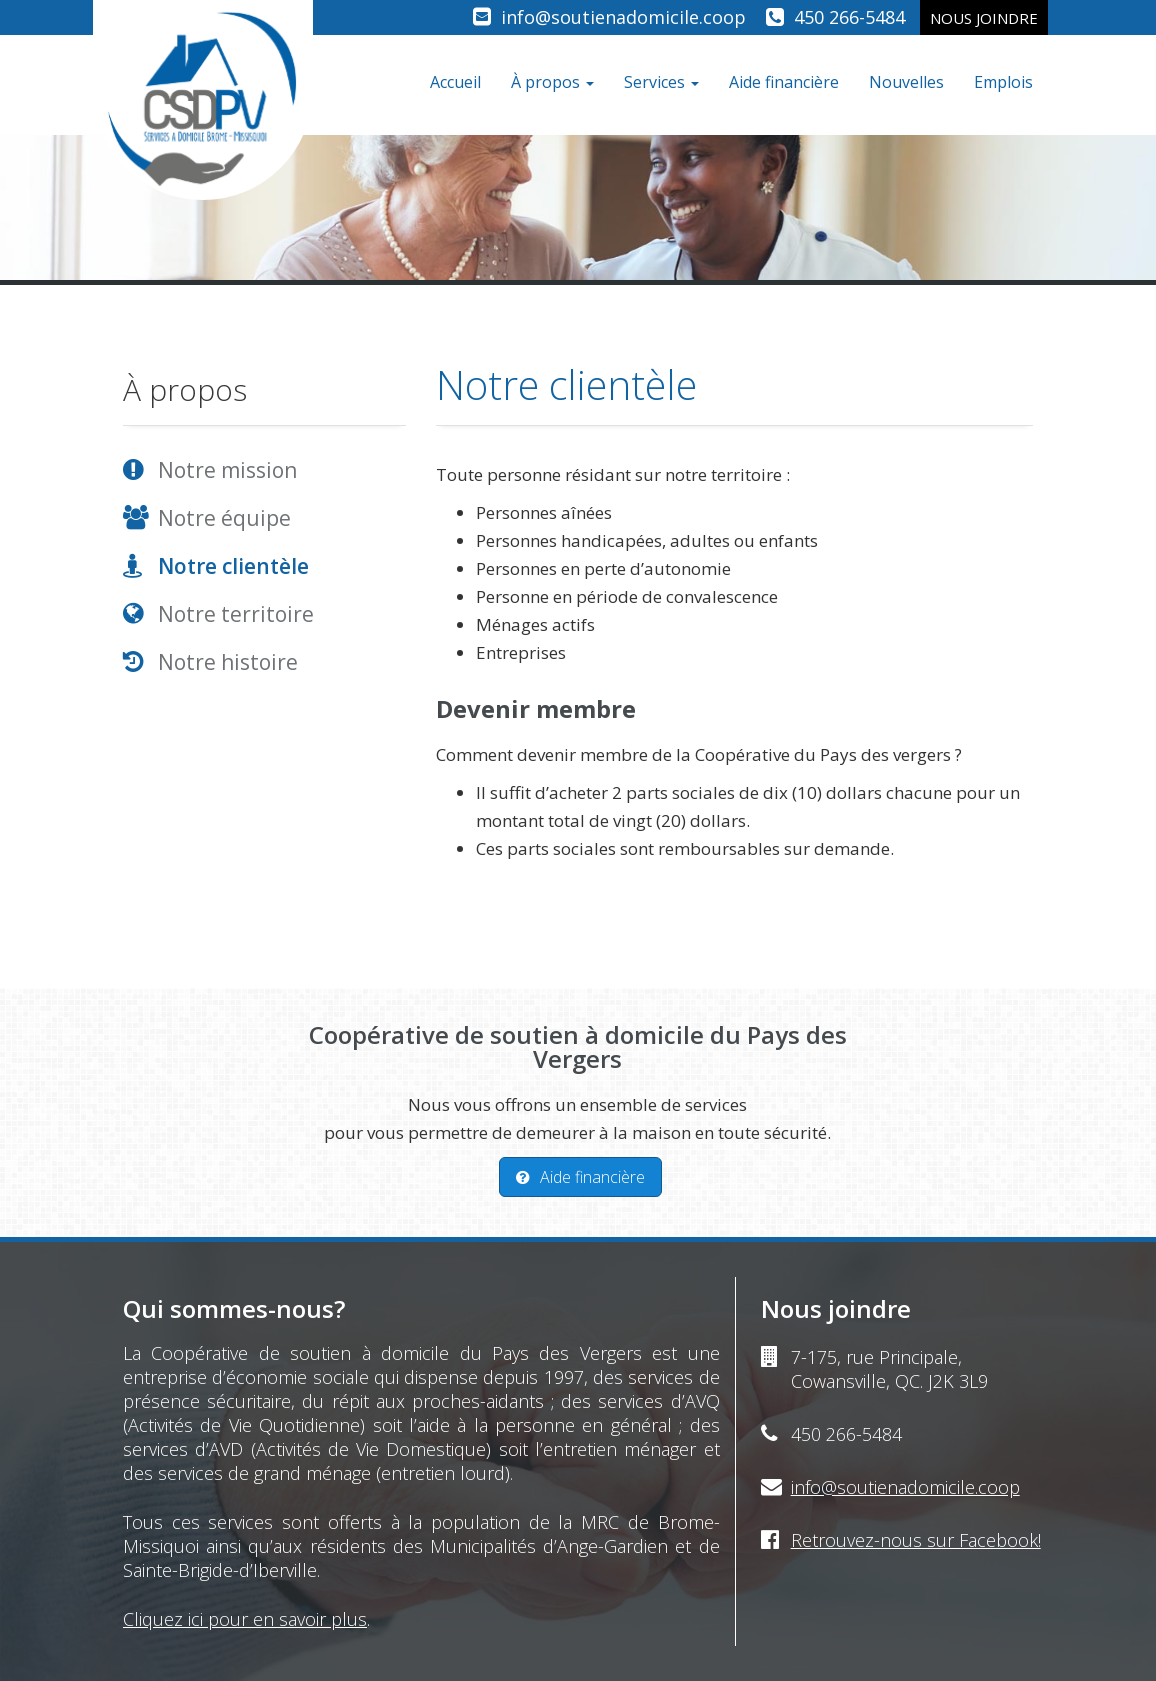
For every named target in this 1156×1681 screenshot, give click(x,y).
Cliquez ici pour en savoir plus (245, 1619)
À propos (552, 82)
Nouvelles (906, 82)
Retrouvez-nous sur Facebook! (916, 1540)
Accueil (455, 82)
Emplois (1003, 82)
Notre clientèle (233, 566)
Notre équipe (224, 518)
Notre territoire (236, 614)
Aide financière (784, 82)
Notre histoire (228, 662)
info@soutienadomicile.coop (623, 17)
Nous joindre (984, 18)
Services (661, 82)
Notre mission (227, 470)
